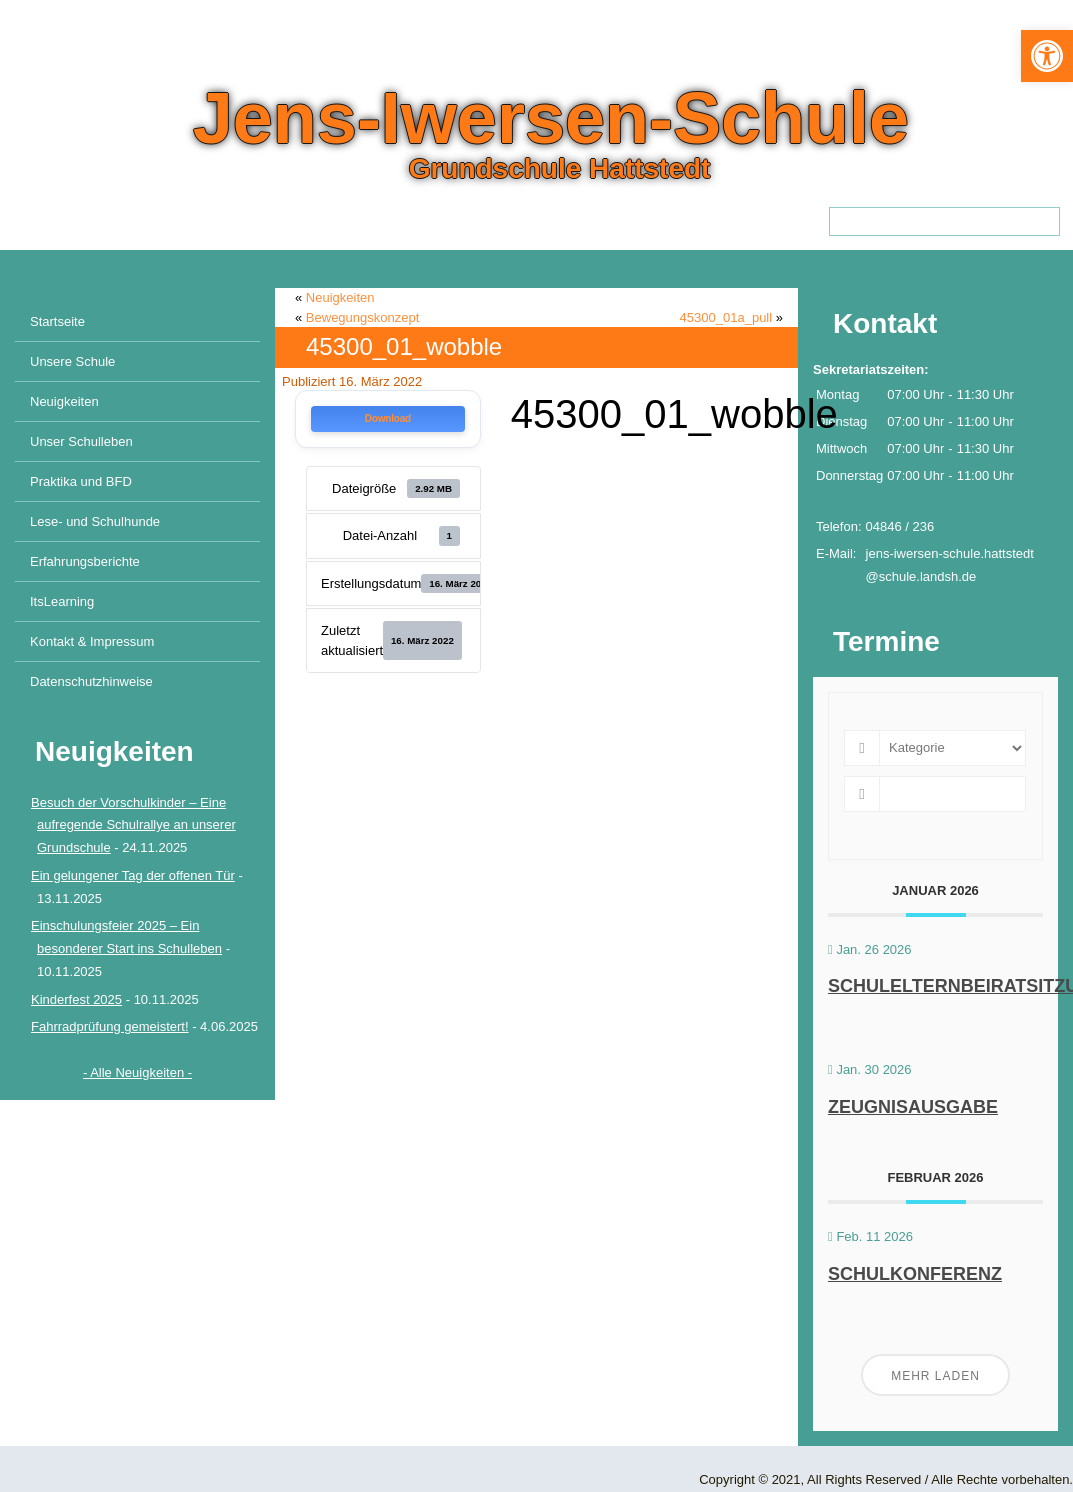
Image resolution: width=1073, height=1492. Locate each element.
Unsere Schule (72, 361)
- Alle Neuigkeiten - (137, 1072)
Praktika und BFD (81, 481)
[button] (1047, 56)
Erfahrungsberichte (85, 561)
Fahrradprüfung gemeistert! (110, 1026)
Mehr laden (935, 1376)
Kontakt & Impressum (92, 641)
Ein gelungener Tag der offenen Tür (133, 875)
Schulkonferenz (915, 1274)
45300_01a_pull (726, 317)
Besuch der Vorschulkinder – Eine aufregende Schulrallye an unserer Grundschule (133, 825)
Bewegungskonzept (362, 317)
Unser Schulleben (81, 441)
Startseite (57, 321)
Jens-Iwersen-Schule (551, 118)
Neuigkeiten (64, 401)
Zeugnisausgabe (913, 1107)
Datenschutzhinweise (91, 681)
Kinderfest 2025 (76, 999)
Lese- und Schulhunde (95, 521)
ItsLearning (62, 601)
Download (388, 418)
